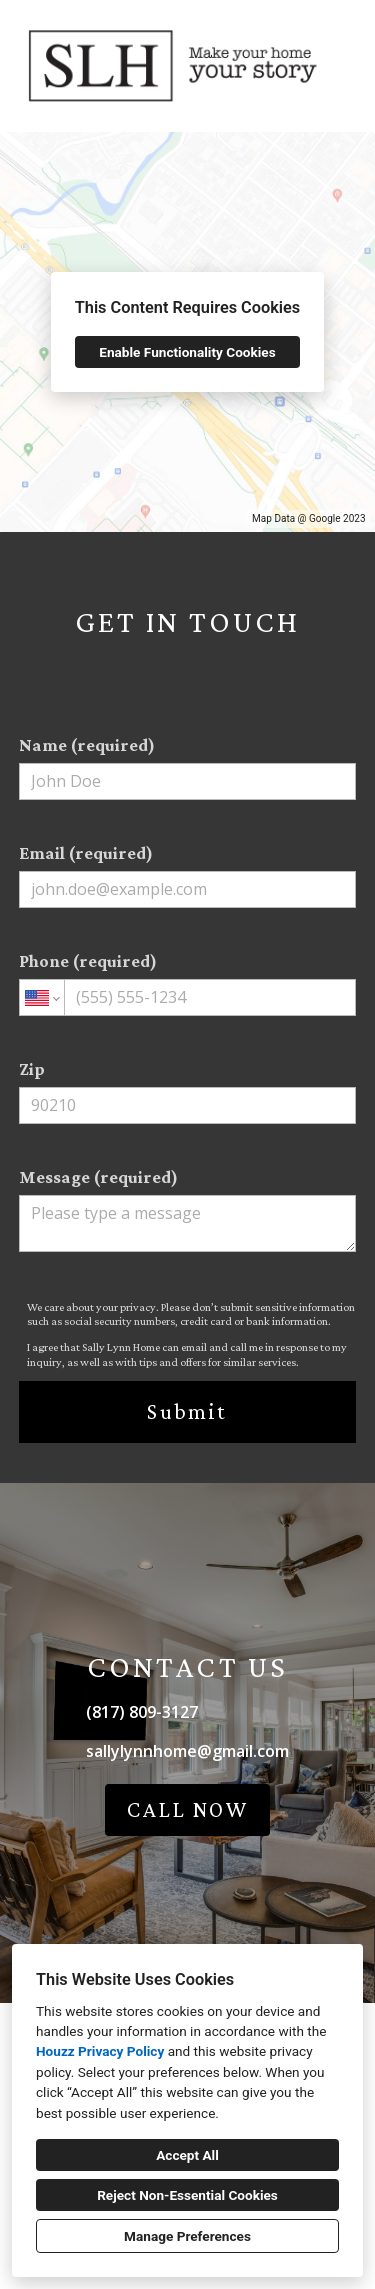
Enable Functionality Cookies (187, 352)
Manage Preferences (187, 2236)
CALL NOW (188, 1809)
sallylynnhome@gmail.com (187, 1751)
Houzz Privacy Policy (100, 2051)
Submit (187, 1411)
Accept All (187, 2155)
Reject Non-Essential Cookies (187, 2195)
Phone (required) (188, 983)
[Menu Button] (343, 36)
